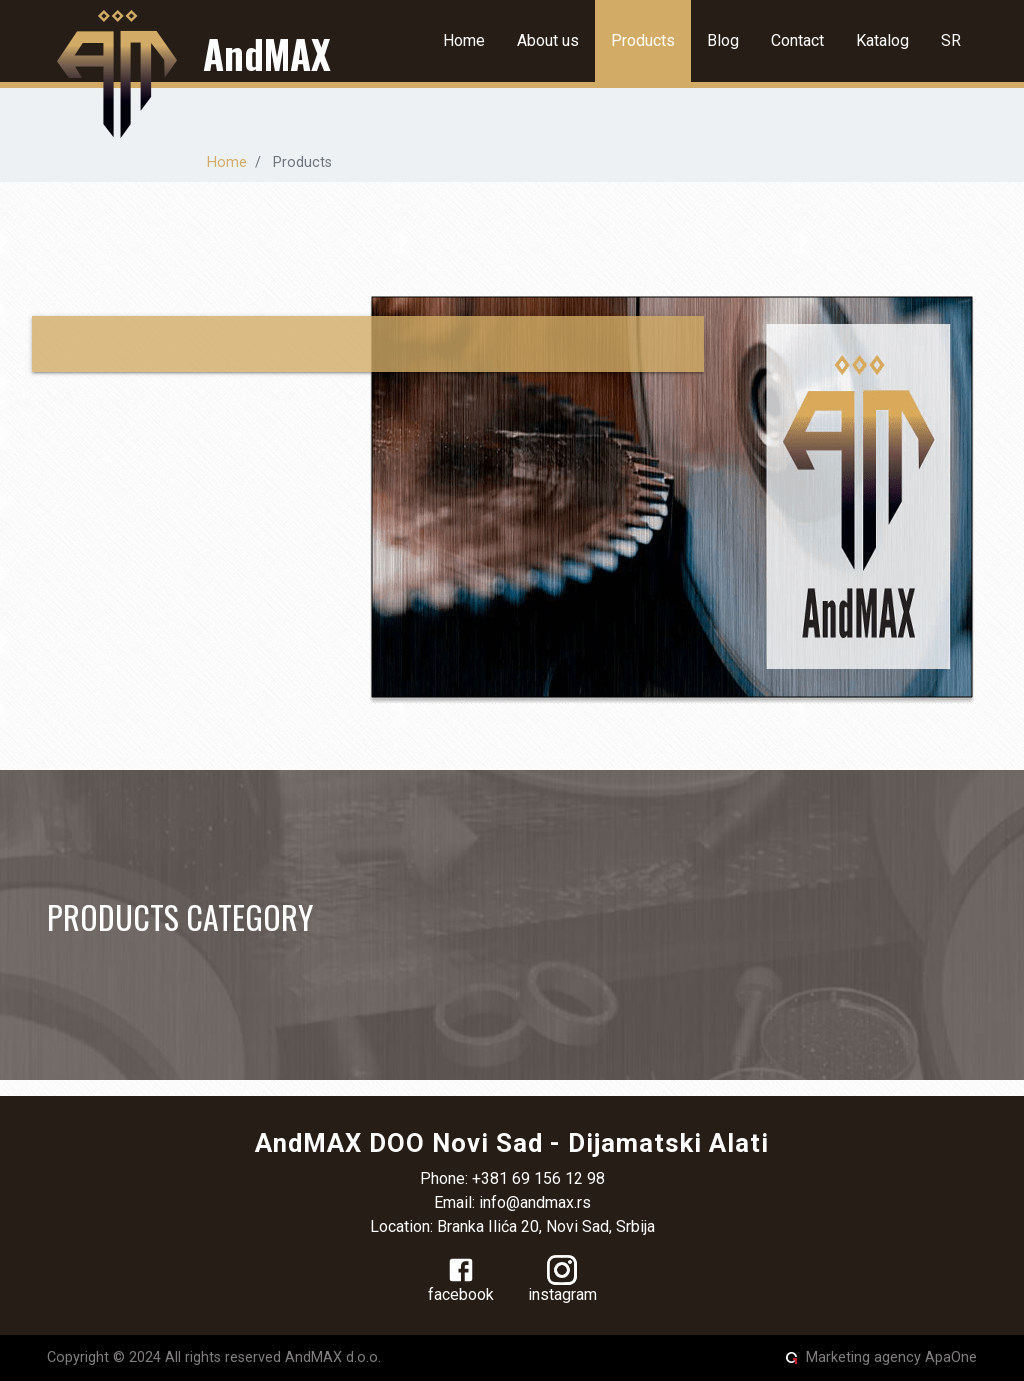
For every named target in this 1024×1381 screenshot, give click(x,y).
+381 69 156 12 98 (538, 1178)
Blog (723, 40)
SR (951, 40)
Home (464, 40)
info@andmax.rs (535, 1202)
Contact (797, 40)
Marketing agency (863, 1357)
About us (548, 40)
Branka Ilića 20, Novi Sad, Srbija (546, 1226)
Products (643, 40)
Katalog (882, 40)
